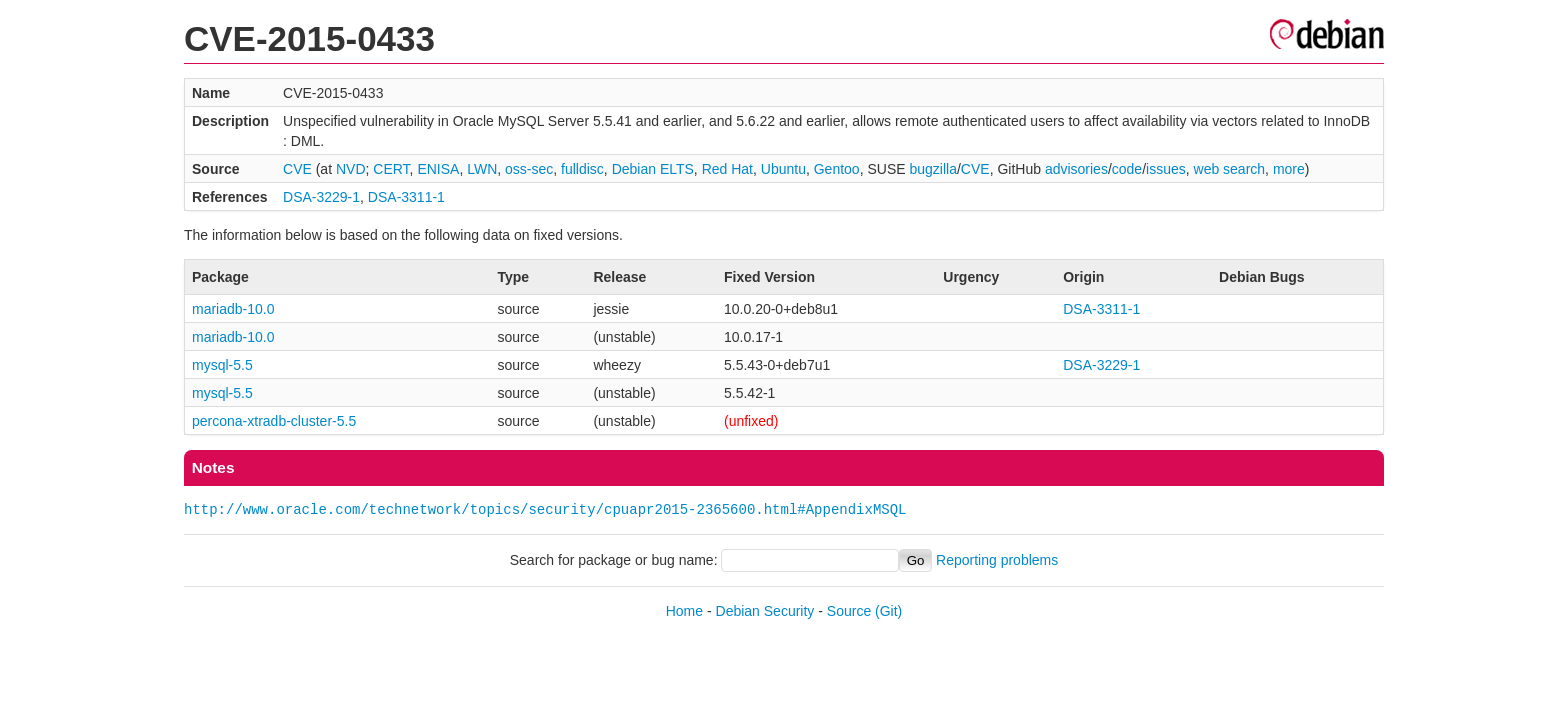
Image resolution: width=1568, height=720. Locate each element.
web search (1230, 169)
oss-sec (529, 169)
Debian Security (765, 611)
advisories (1076, 169)
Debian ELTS (653, 169)
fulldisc (582, 169)
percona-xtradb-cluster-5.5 (274, 421)
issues (1166, 169)
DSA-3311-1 (406, 197)
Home (684, 611)
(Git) (888, 611)
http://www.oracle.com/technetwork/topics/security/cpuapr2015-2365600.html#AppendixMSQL (545, 509)
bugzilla (932, 169)
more (1289, 169)
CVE (297, 169)
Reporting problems (997, 560)
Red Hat (727, 169)
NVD (351, 169)
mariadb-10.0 (233, 309)
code (1127, 169)
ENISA (438, 169)
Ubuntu (783, 169)
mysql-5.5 (222, 365)
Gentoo (837, 169)
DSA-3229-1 (321, 197)
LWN (482, 169)
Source (849, 611)
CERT (391, 169)
